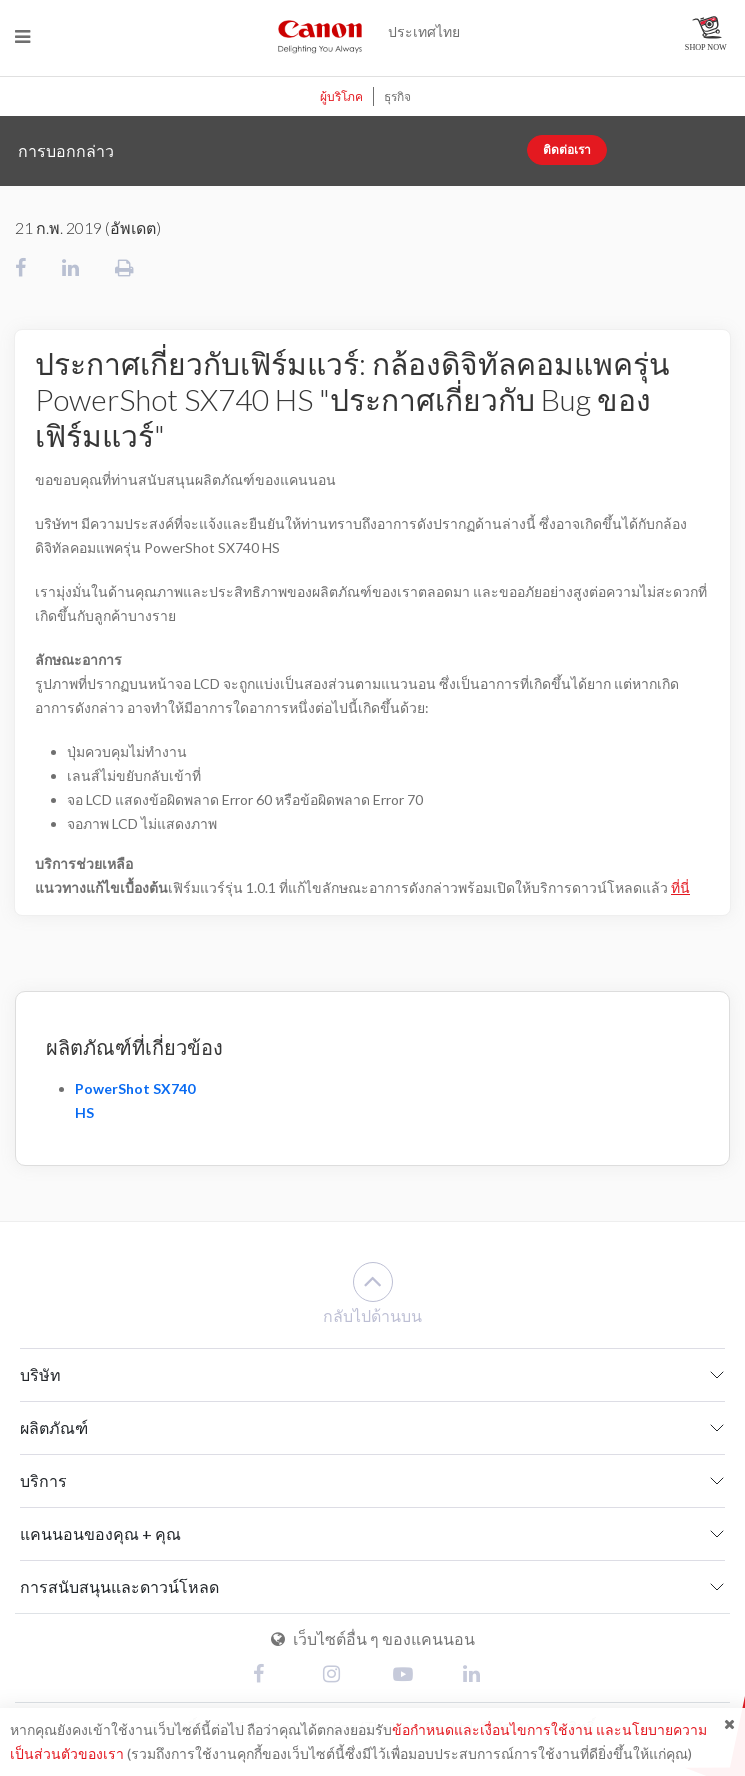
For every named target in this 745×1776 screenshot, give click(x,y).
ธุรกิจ (397, 96)
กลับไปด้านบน (372, 1293)
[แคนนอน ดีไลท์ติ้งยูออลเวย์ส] (320, 36)
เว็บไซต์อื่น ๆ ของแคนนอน (373, 1638)
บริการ (43, 1480)
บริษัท (40, 1374)
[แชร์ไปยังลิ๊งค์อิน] (70, 267)
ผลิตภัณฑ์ (54, 1427)
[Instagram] (338, 1675)
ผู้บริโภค (341, 96)
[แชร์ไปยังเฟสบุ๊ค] (20, 267)
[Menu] (22, 36)
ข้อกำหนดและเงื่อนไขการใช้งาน (492, 1729)
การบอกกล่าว (66, 150)
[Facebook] (268, 1675)
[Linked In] (478, 1675)
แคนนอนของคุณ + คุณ (100, 1533)
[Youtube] (408, 1675)
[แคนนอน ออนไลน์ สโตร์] (707, 33)
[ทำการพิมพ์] (124, 267)
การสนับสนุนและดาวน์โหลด (119, 1586)
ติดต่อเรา (567, 149)
